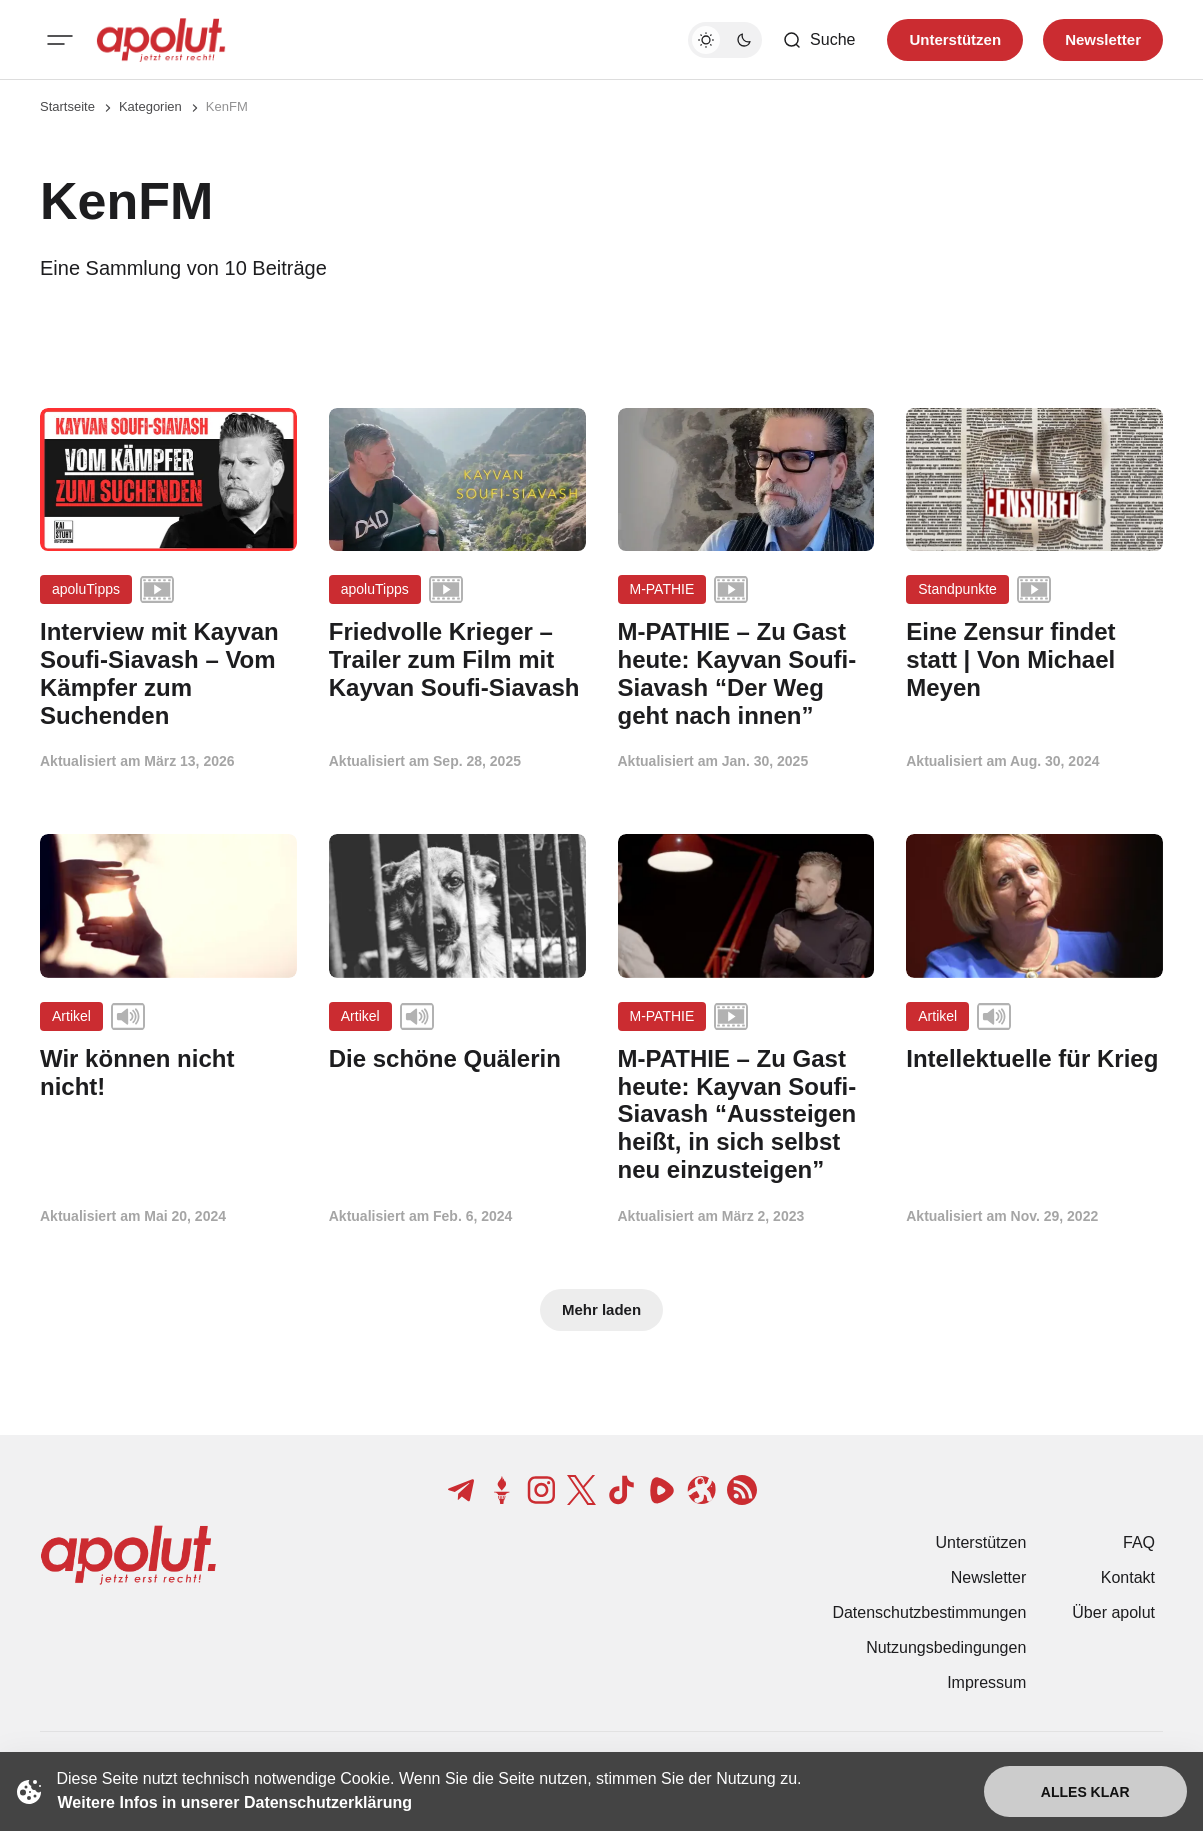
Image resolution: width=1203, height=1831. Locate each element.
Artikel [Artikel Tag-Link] (71, 1016)
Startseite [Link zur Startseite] (67, 106)
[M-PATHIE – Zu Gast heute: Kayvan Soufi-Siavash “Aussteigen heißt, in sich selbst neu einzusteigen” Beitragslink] (746, 1114)
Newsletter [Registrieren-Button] (1103, 39)
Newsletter (989, 1577)
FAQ (1139, 1542)
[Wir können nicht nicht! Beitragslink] (168, 1073)
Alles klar (1085, 1792)
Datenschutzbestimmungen (929, 1612)
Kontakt (1128, 1577)
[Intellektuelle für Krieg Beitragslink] (1034, 1059)
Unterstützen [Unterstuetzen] (955, 39)
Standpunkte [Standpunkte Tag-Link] (957, 589)
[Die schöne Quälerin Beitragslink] (457, 1059)
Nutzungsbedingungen (946, 1647)
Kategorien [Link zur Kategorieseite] (150, 106)
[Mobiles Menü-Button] (60, 40)
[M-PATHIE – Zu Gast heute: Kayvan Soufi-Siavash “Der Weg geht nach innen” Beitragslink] (746, 673)
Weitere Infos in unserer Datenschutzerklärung (235, 1802)
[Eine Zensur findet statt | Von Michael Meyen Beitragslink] (1034, 659)
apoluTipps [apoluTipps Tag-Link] (86, 589)
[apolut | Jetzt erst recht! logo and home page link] (161, 40)
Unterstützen (981, 1542)
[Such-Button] (818, 40)
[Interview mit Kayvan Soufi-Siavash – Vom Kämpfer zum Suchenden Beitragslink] (168, 673)
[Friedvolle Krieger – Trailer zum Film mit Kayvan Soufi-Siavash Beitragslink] (457, 659)
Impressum (986, 1682)
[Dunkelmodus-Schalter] (725, 40)
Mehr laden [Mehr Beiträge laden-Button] (601, 1309)
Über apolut (1113, 1612)
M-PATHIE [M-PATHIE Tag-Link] (662, 589)
